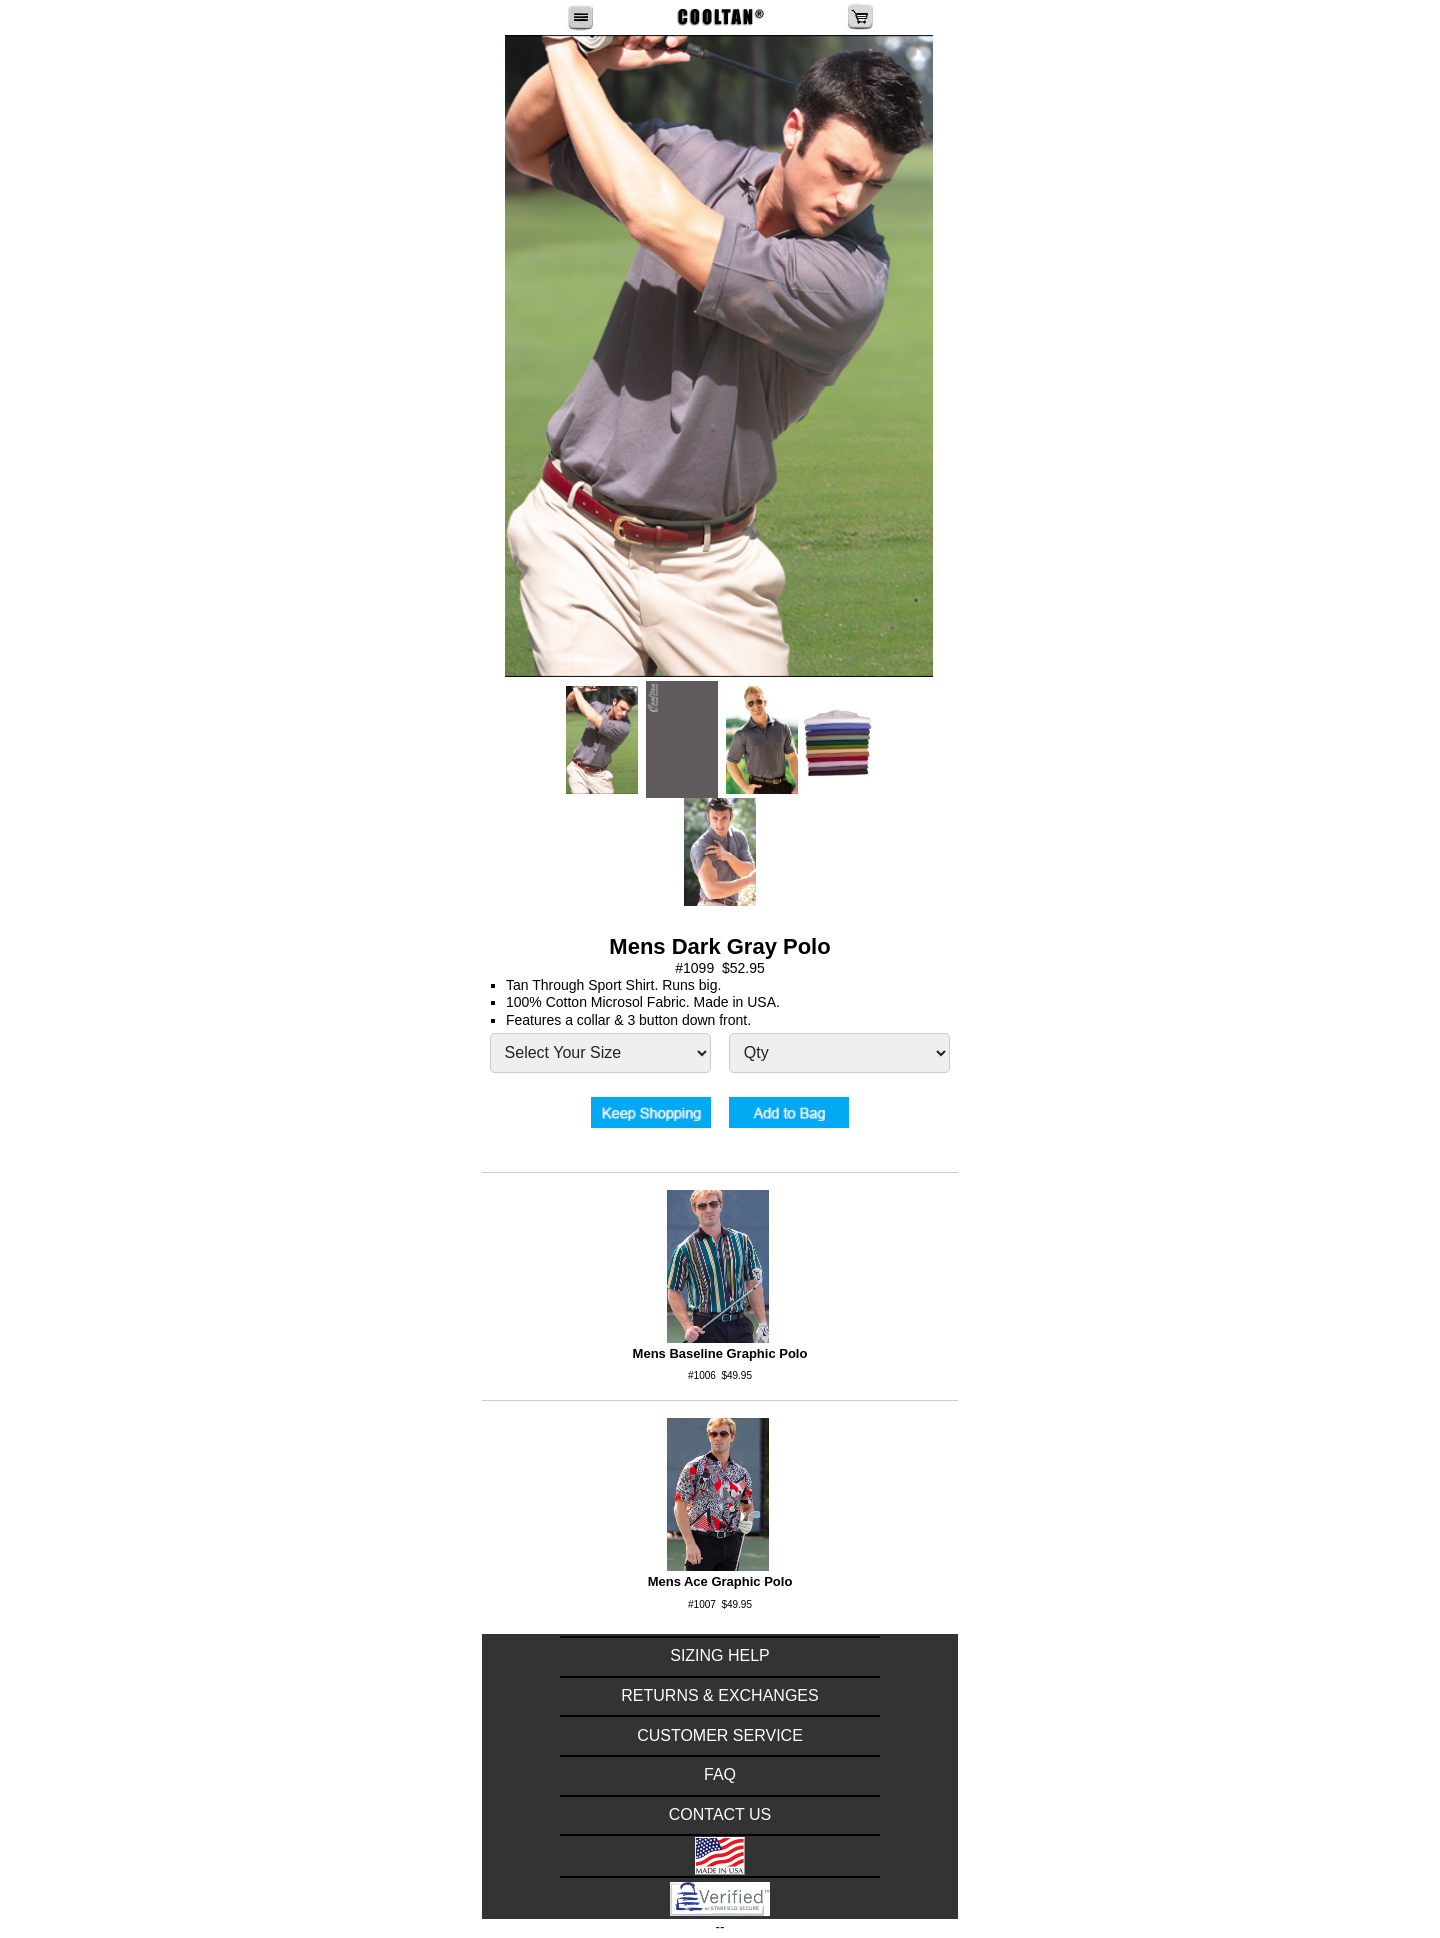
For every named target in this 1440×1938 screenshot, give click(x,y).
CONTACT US (720, 1814)
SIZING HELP (720, 1655)
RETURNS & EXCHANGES (719, 1695)
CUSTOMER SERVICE (720, 1735)
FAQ (720, 1774)
